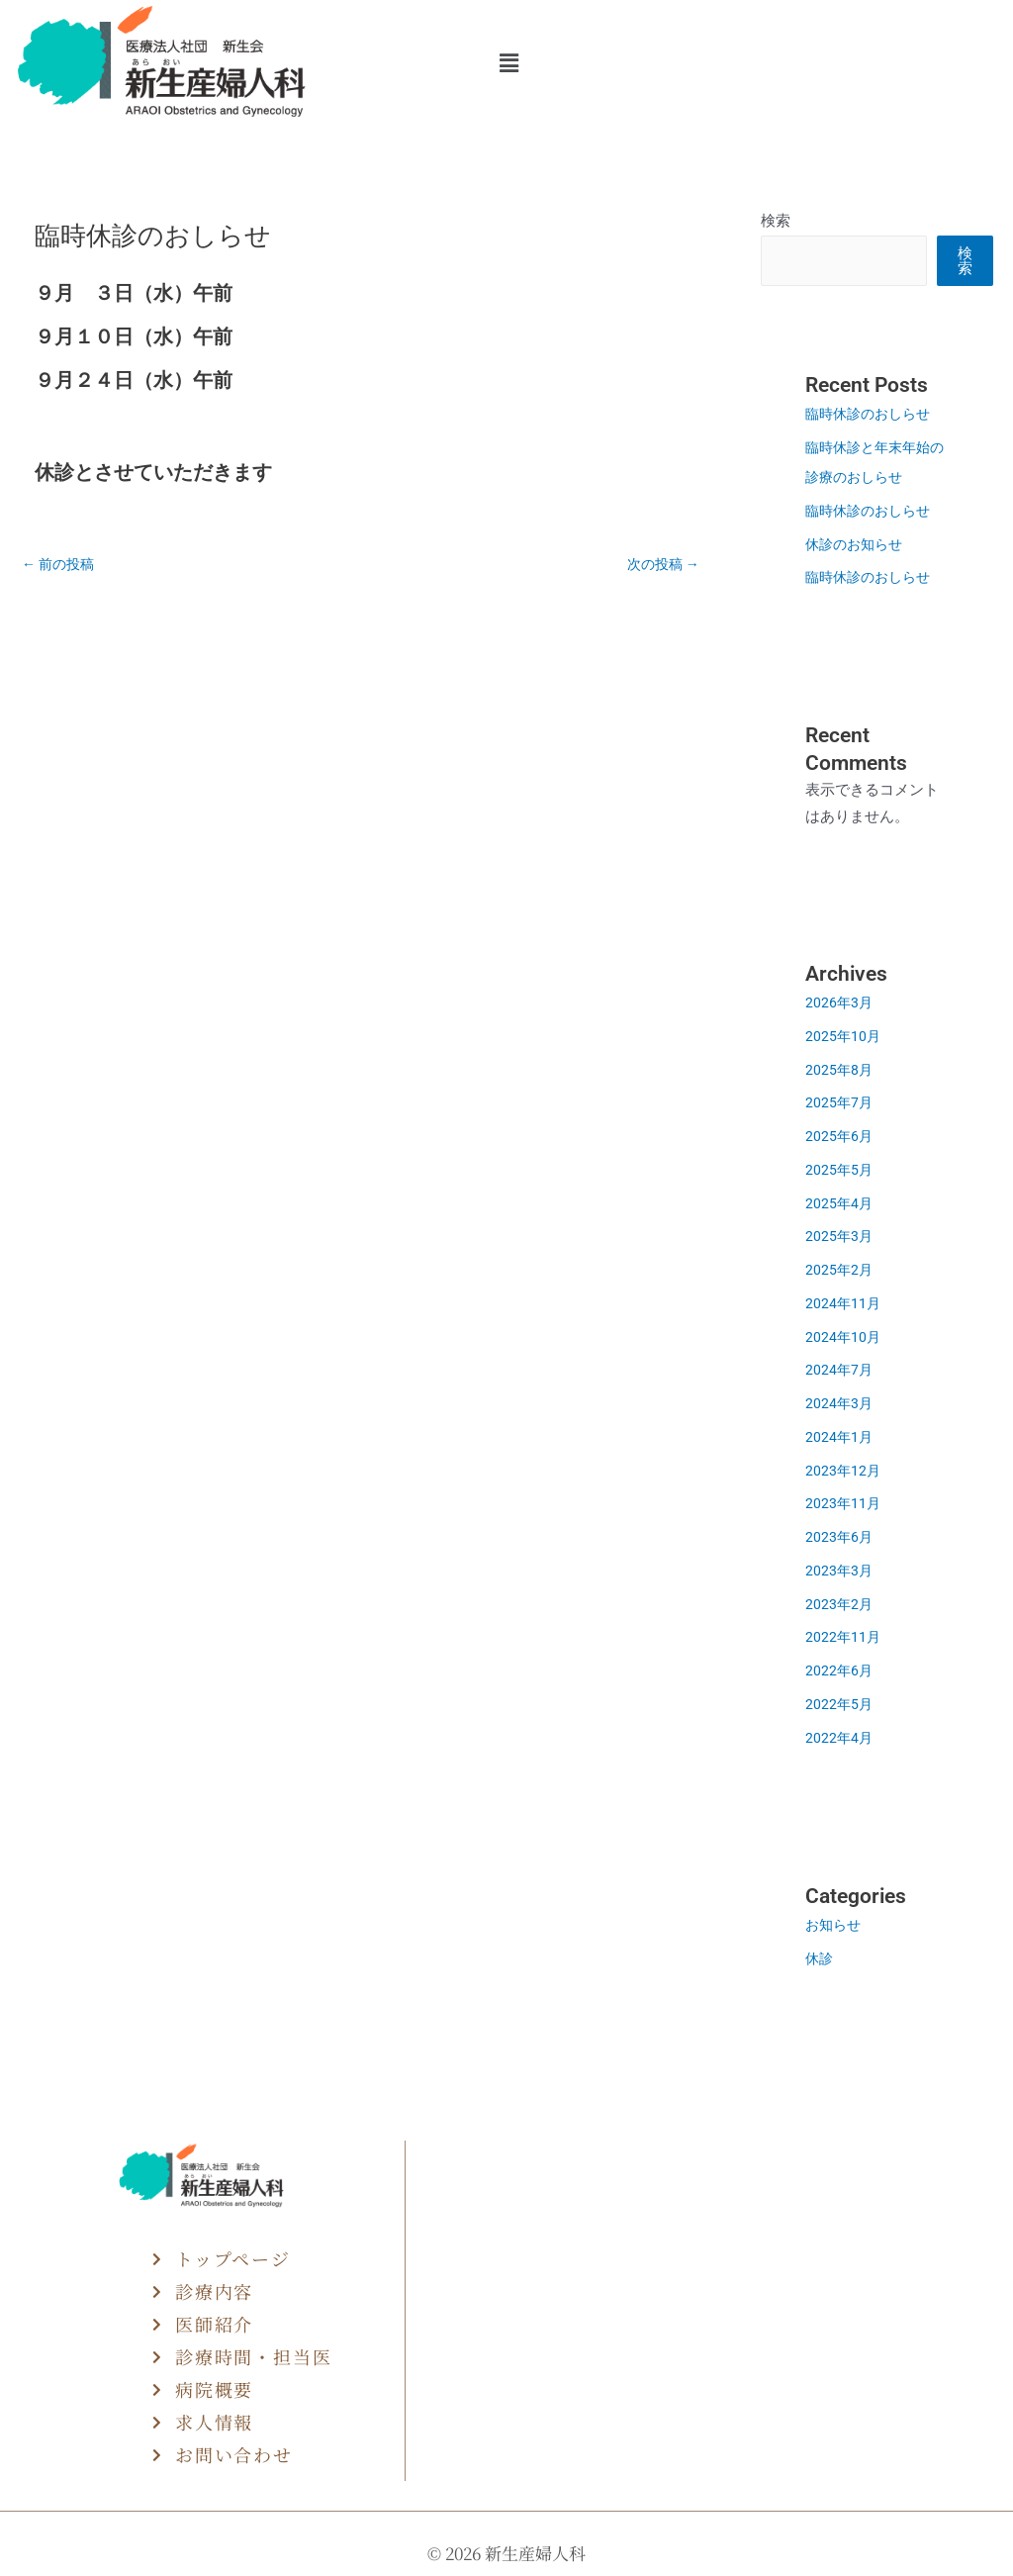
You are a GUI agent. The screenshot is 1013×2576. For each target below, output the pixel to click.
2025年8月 (840, 1070)
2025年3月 (840, 1236)
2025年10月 (843, 1036)
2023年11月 (843, 1503)
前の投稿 (61, 565)
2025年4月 (840, 1203)
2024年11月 (843, 1303)
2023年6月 (840, 1537)
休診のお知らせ (857, 544)
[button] (508, 63)
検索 (775, 221)
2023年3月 (840, 1570)
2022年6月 (840, 1670)
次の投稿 (660, 565)
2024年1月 (840, 1437)
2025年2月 (840, 1270)
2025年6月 (840, 1136)
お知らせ (835, 1925)
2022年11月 (843, 1637)
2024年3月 (840, 1403)
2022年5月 (840, 1704)
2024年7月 (840, 1370)
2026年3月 (840, 1002)
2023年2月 (840, 1604)
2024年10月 (843, 1337)
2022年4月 (840, 1738)
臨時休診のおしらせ (879, 414)
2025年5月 (840, 1170)
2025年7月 (840, 1102)
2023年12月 (843, 1470)
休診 (820, 1958)
